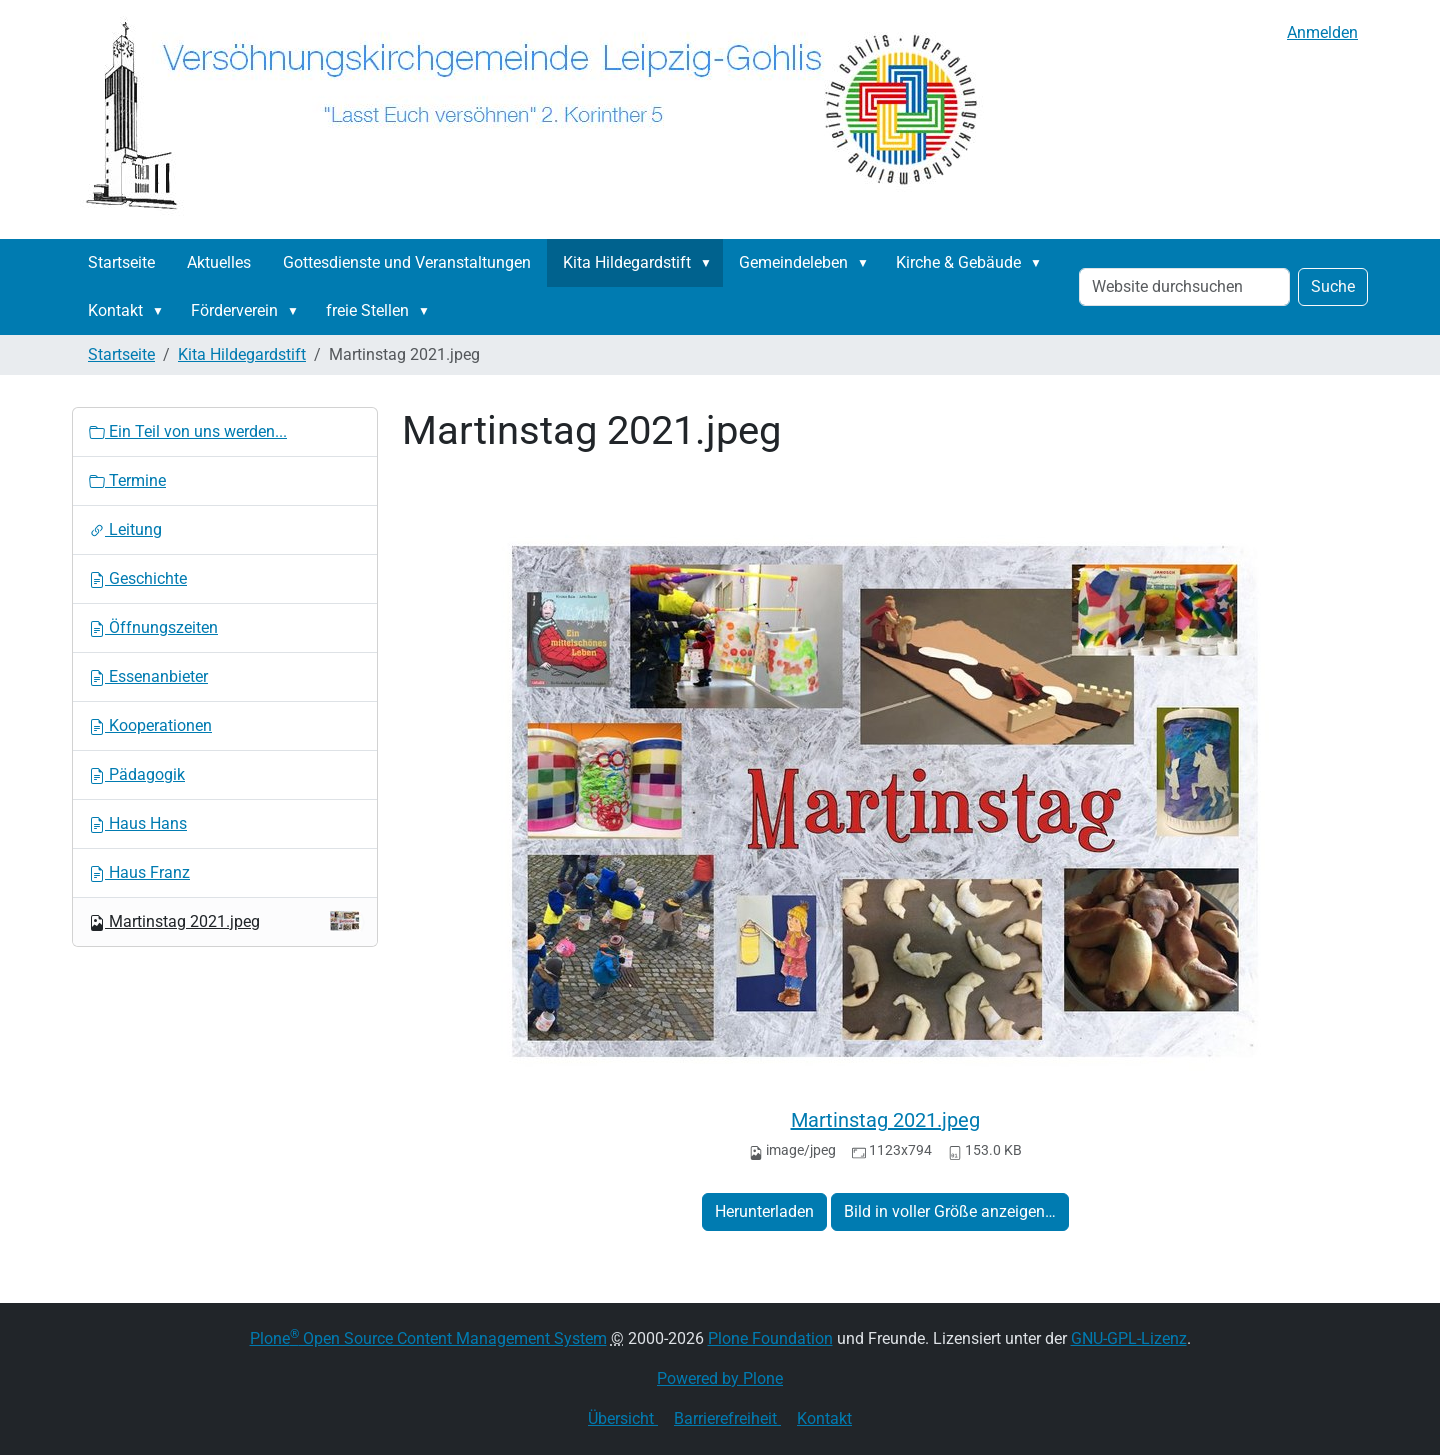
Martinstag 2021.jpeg (885, 1120)
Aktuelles (219, 262)
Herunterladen (764, 1211)
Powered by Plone (720, 1378)
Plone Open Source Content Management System (428, 1338)
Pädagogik (137, 774)
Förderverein (234, 310)
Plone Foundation (770, 1338)
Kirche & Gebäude (958, 262)
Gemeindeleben (793, 262)
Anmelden (1322, 32)
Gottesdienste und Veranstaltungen (407, 262)
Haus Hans (138, 823)
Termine (127, 480)
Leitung (125, 529)
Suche (1333, 286)
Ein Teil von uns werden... (188, 431)
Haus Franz (139, 872)
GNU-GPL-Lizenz (1129, 1338)
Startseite (121, 262)
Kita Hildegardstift (627, 262)
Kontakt (115, 310)
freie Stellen (367, 310)
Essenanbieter (148, 676)
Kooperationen (150, 725)
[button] (710, 263)
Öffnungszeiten (153, 627)
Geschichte (138, 578)
